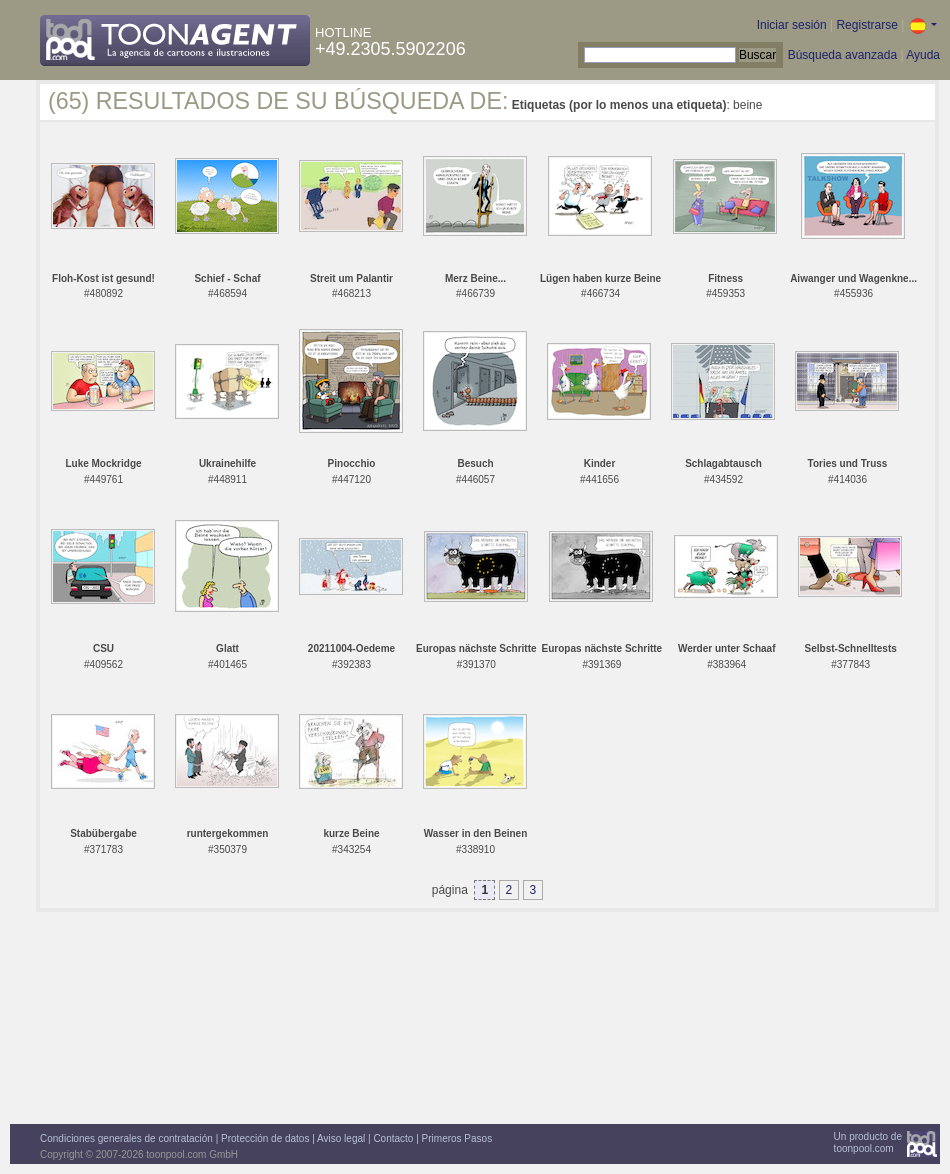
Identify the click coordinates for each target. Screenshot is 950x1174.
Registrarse (866, 25)
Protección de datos (265, 1138)
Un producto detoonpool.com (868, 1142)
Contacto (393, 1138)
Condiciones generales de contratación (126, 1138)
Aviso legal (341, 1138)
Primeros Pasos (457, 1138)
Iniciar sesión (792, 25)
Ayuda (923, 55)
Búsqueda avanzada (842, 55)
